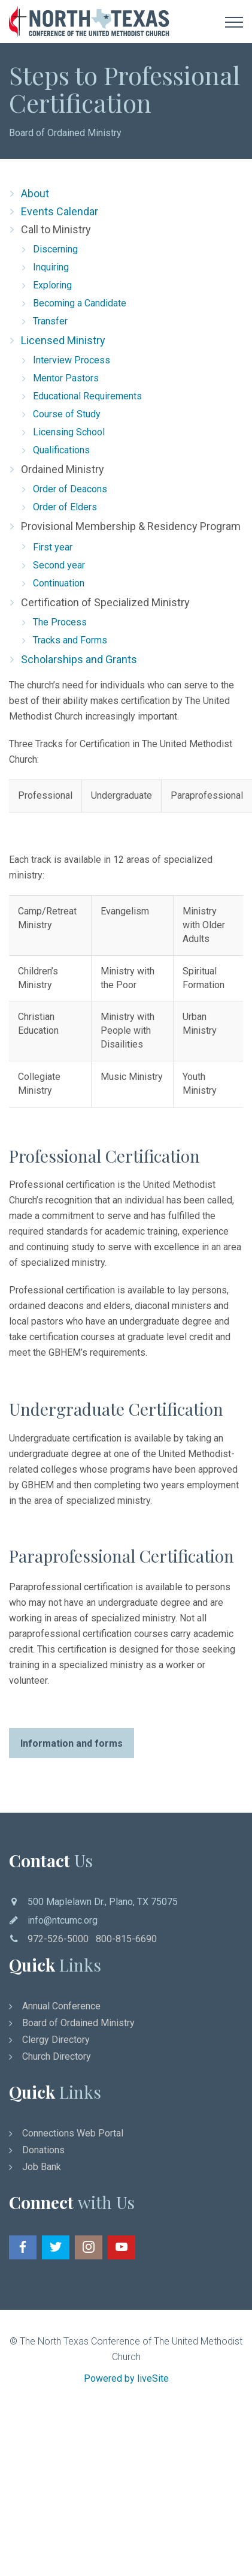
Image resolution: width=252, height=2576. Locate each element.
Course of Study (67, 414)
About (35, 193)
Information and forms (71, 1743)
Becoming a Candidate (79, 303)
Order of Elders (65, 507)
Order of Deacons (70, 489)
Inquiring (51, 267)
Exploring (52, 285)
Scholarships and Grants (79, 659)
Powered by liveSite (126, 2378)
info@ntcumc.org (63, 1920)
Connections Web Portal (72, 2133)
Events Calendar (59, 211)
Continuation (58, 583)
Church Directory (56, 2056)
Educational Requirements (87, 396)
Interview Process (71, 360)
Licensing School (69, 432)
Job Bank (41, 2166)
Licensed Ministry (63, 340)
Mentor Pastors (66, 378)
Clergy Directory (56, 2039)
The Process (60, 622)
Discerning (55, 249)
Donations (43, 2150)
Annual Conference (61, 2006)
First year (52, 547)
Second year (59, 565)
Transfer (50, 321)
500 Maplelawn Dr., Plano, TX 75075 (103, 1901)
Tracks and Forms (70, 640)
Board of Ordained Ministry (65, 133)
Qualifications (61, 450)
